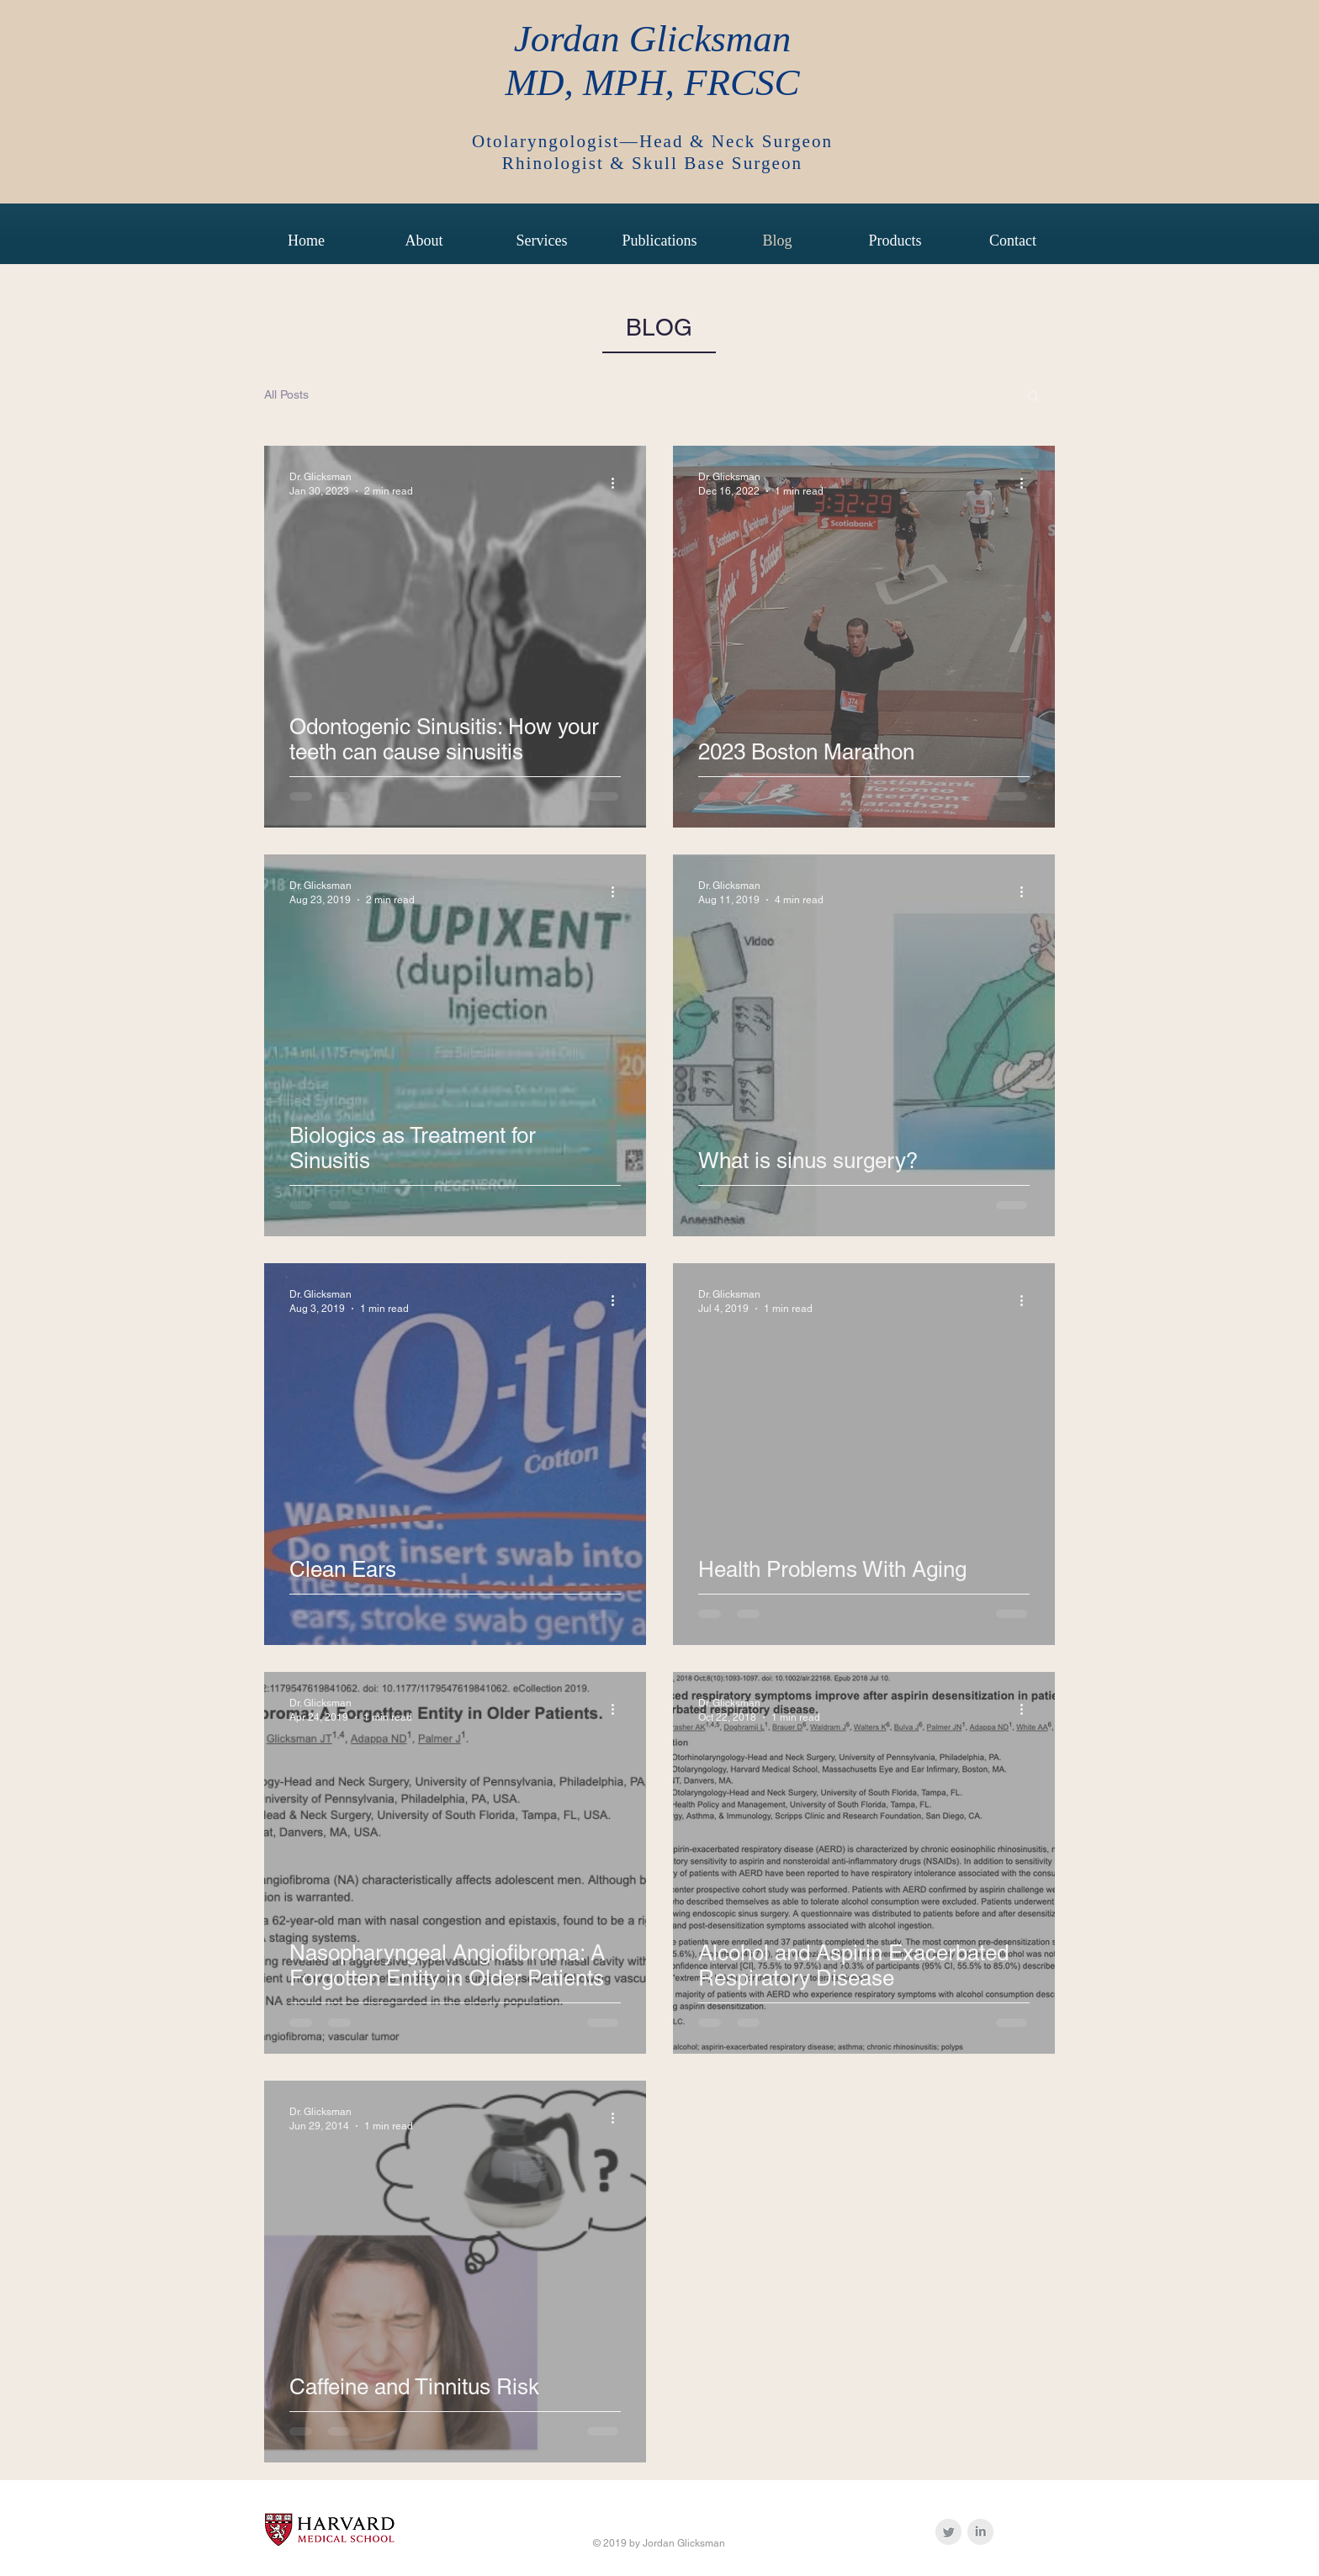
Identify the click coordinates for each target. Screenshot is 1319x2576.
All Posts (286, 394)
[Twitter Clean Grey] (948, 2532)
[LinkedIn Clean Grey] (980, 2532)
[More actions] (618, 483)
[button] (1033, 397)
